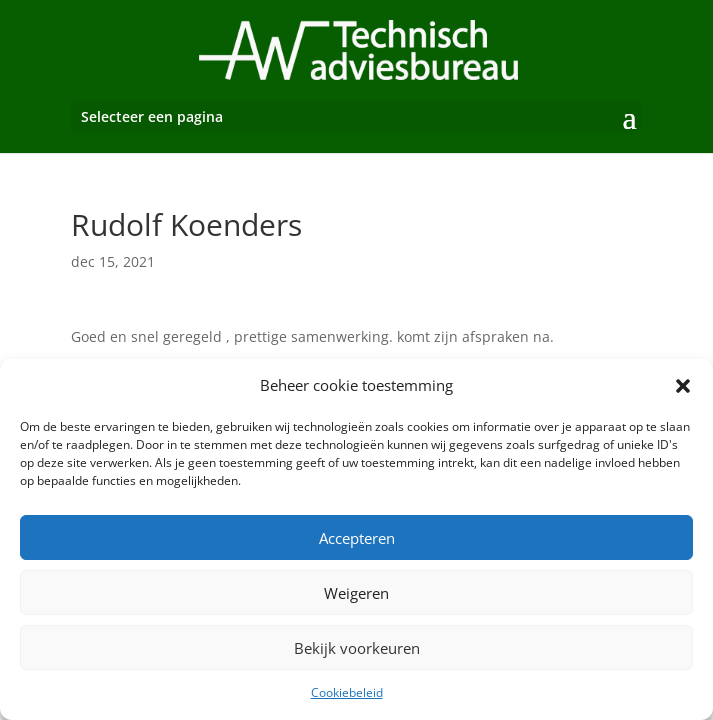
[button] (683, 386)
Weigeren (356, 593)
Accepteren (357, 538)
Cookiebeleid (347, 692)
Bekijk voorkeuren (357, 648)
